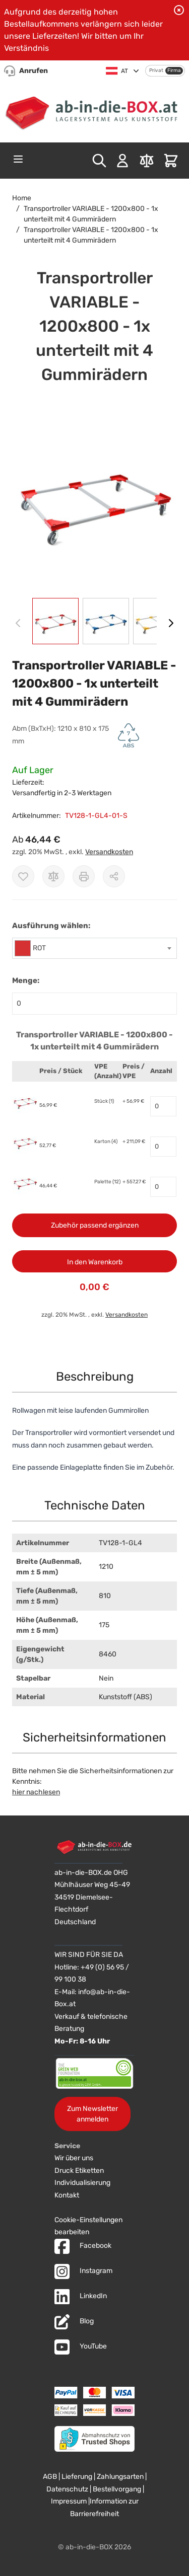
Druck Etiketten (79, 2170)
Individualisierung (82, 2182)
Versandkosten (109, 852)
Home (21, 198)
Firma (174, 70)
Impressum (69, 2501)
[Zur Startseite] (94, 110)
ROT (39, 948)
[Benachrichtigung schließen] (179, 10)
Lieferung (76, 2476)
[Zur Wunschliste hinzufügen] (23, 876)
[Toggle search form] (99, 161)
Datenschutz (67, 2489)
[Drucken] (84, 876)
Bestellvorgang (117, 2489)
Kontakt (66, 2195)
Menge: (25, 980)
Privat (156, 70)
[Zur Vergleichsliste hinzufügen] (53, 876)
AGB (50, 2476)
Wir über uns (73, 2158)
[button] (94, 498)
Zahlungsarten (120, 2476)
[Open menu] (18, 159)
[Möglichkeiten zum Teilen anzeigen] (114, 876)
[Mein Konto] (122, 161)
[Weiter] (171, 623)
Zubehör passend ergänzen (95, 1225)
